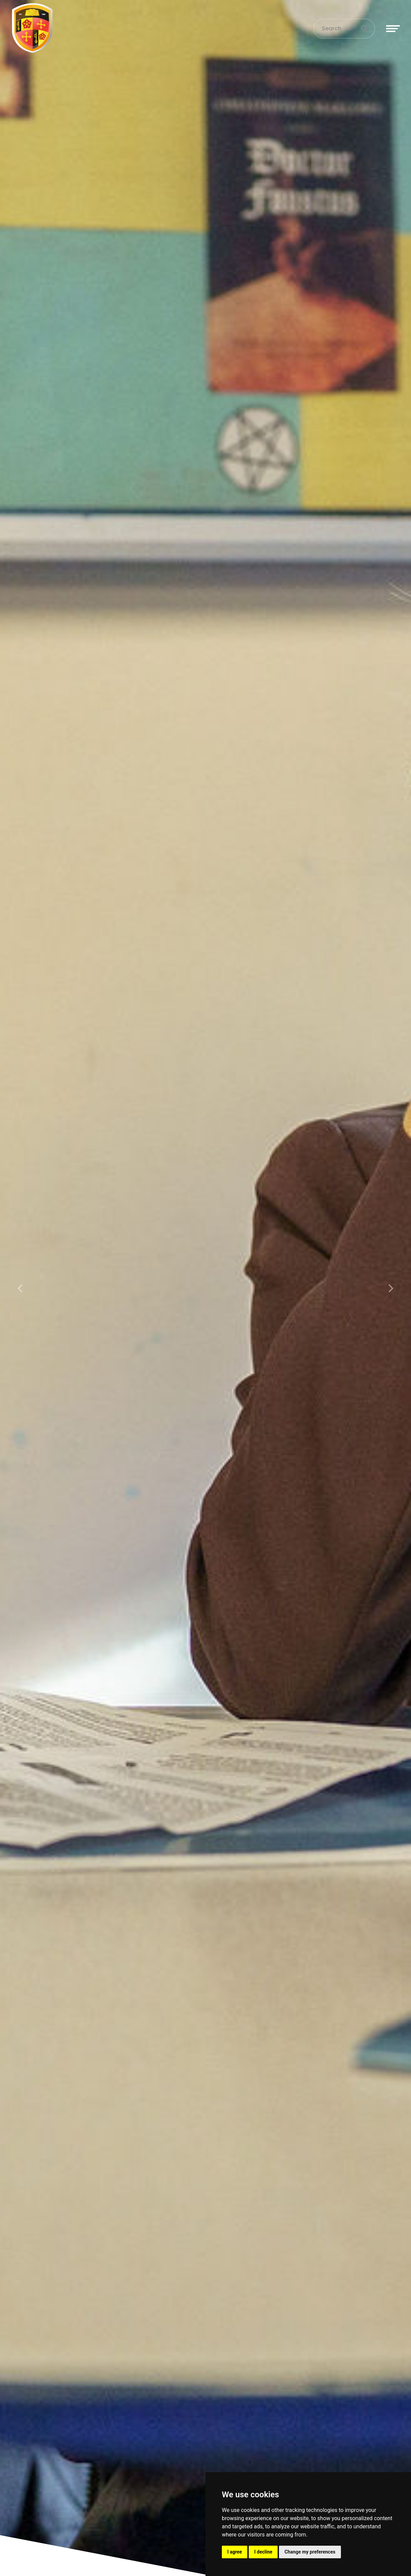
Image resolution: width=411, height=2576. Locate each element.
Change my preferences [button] (309, 2552)
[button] (20, 1288)
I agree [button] (234, 2552)
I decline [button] (263, 2552)
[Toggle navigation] (393, 28)
